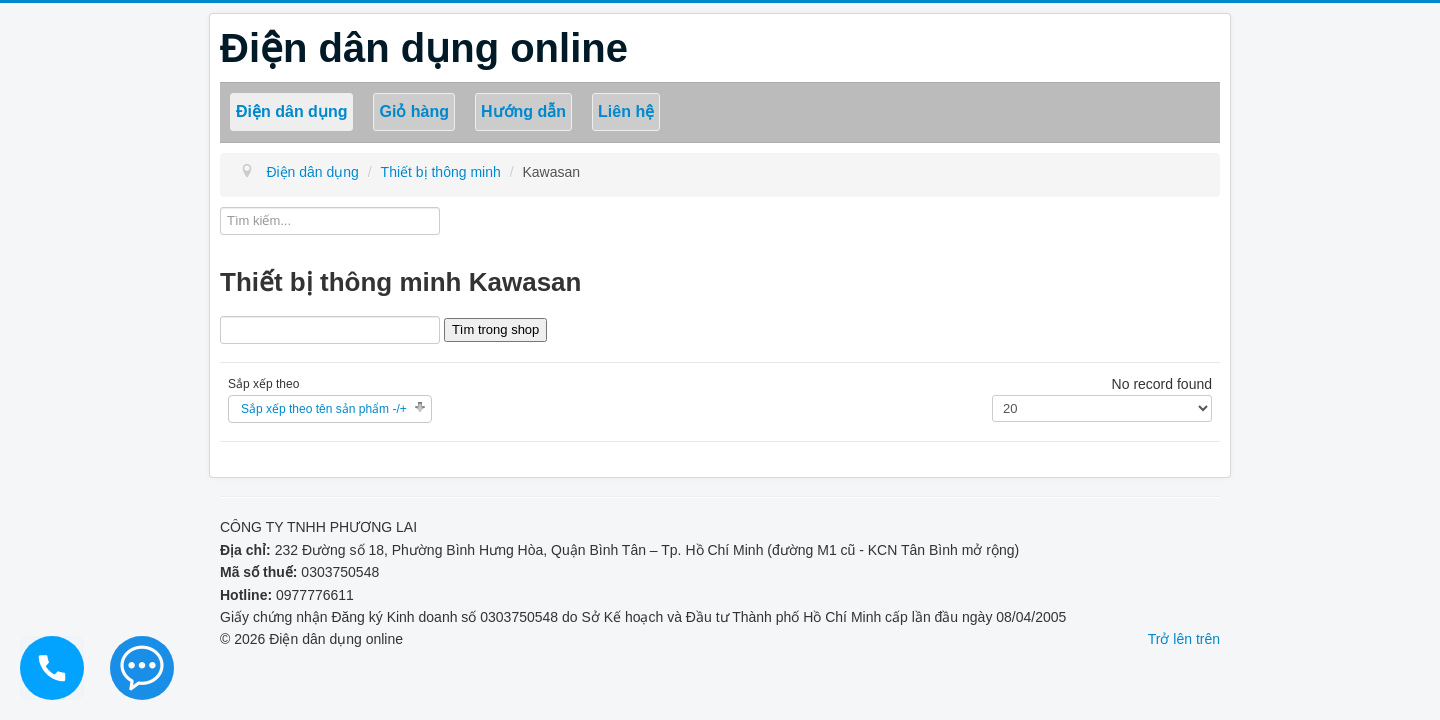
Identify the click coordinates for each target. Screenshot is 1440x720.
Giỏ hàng (414, 111)
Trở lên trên (1184, 639)
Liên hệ (626, 111)
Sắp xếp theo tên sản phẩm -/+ (324, 409)
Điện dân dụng (291, 111)
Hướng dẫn (523, 111)
